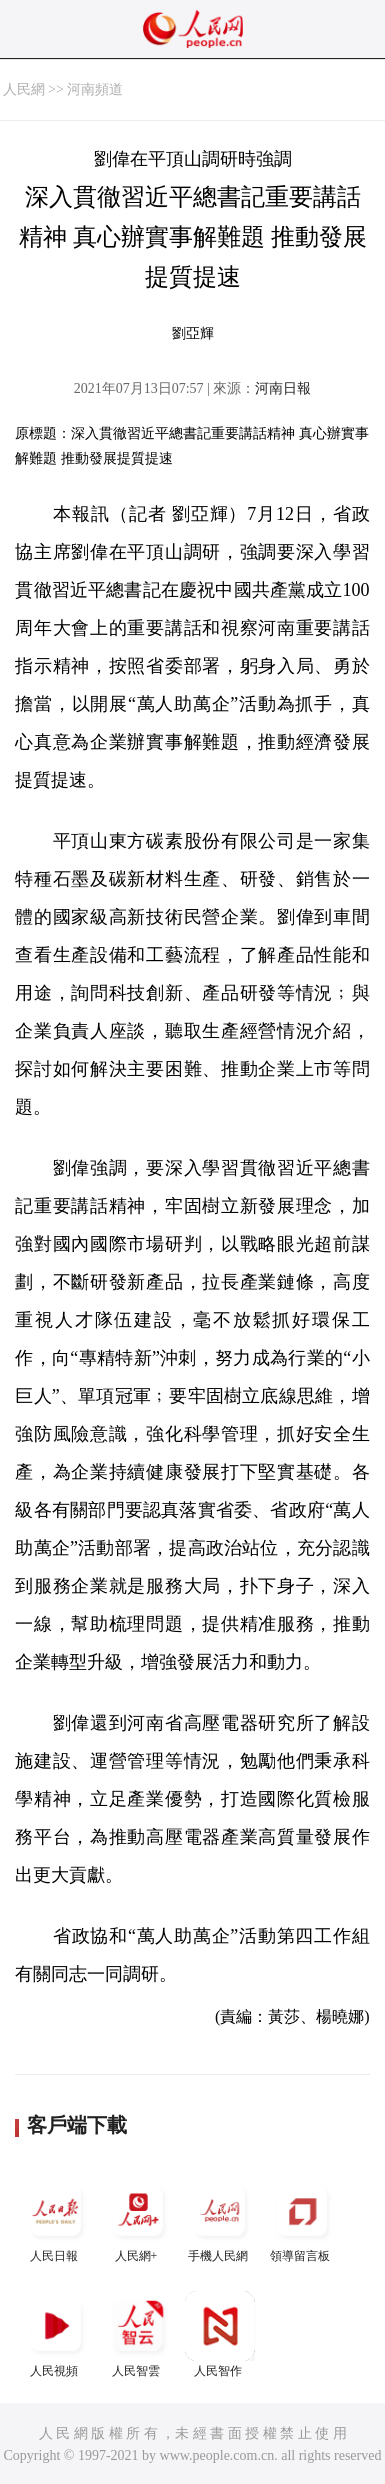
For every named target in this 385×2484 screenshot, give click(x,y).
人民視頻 (56, 2334)
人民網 (24, 89)
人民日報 (56, 2219)
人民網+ (138, 2219)
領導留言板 (302, 2219)
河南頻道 (95, 89)
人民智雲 (138, 2334)
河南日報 (283, 388)
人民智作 (220, 2334)
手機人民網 (220, 2219)
